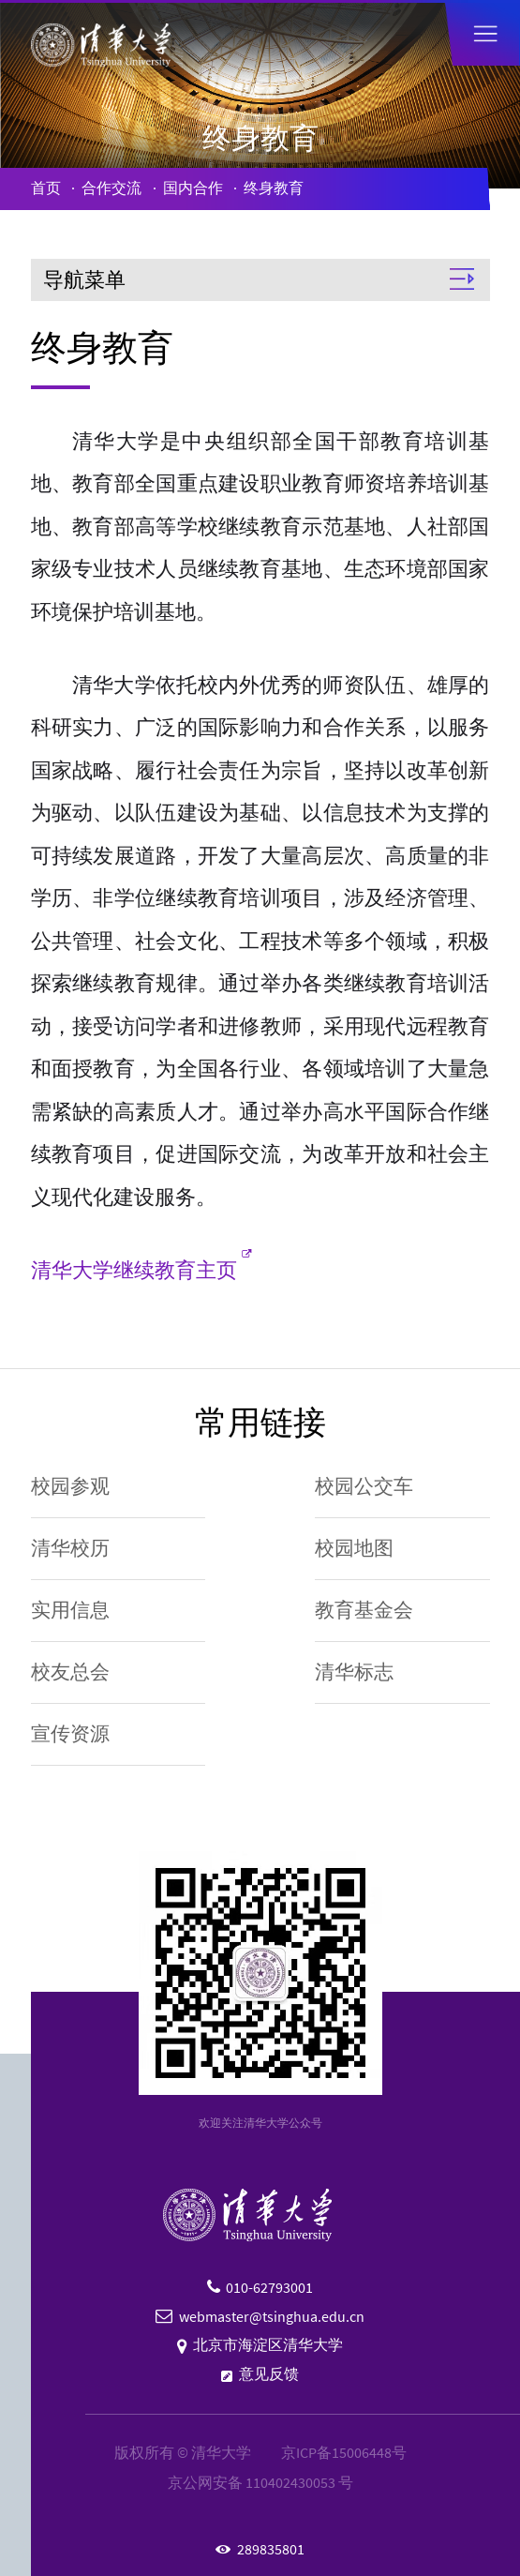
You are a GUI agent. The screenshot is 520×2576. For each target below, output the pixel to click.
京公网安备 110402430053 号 (260, 2483)
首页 (46, 188)
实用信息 (70, 1610)
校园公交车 (364, 1486)
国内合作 (193, 188)
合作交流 (111, 188)
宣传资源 (70, 1734)
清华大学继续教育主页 (134, 1270)
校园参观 (70, 1486)
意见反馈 (269, 2374)
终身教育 (274, 188)
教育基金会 (364, 1610)
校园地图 (354, 1548)
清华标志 (354, 1672)
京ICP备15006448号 (344, 2453)
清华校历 (70, 1548)
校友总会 (70, 1672)
